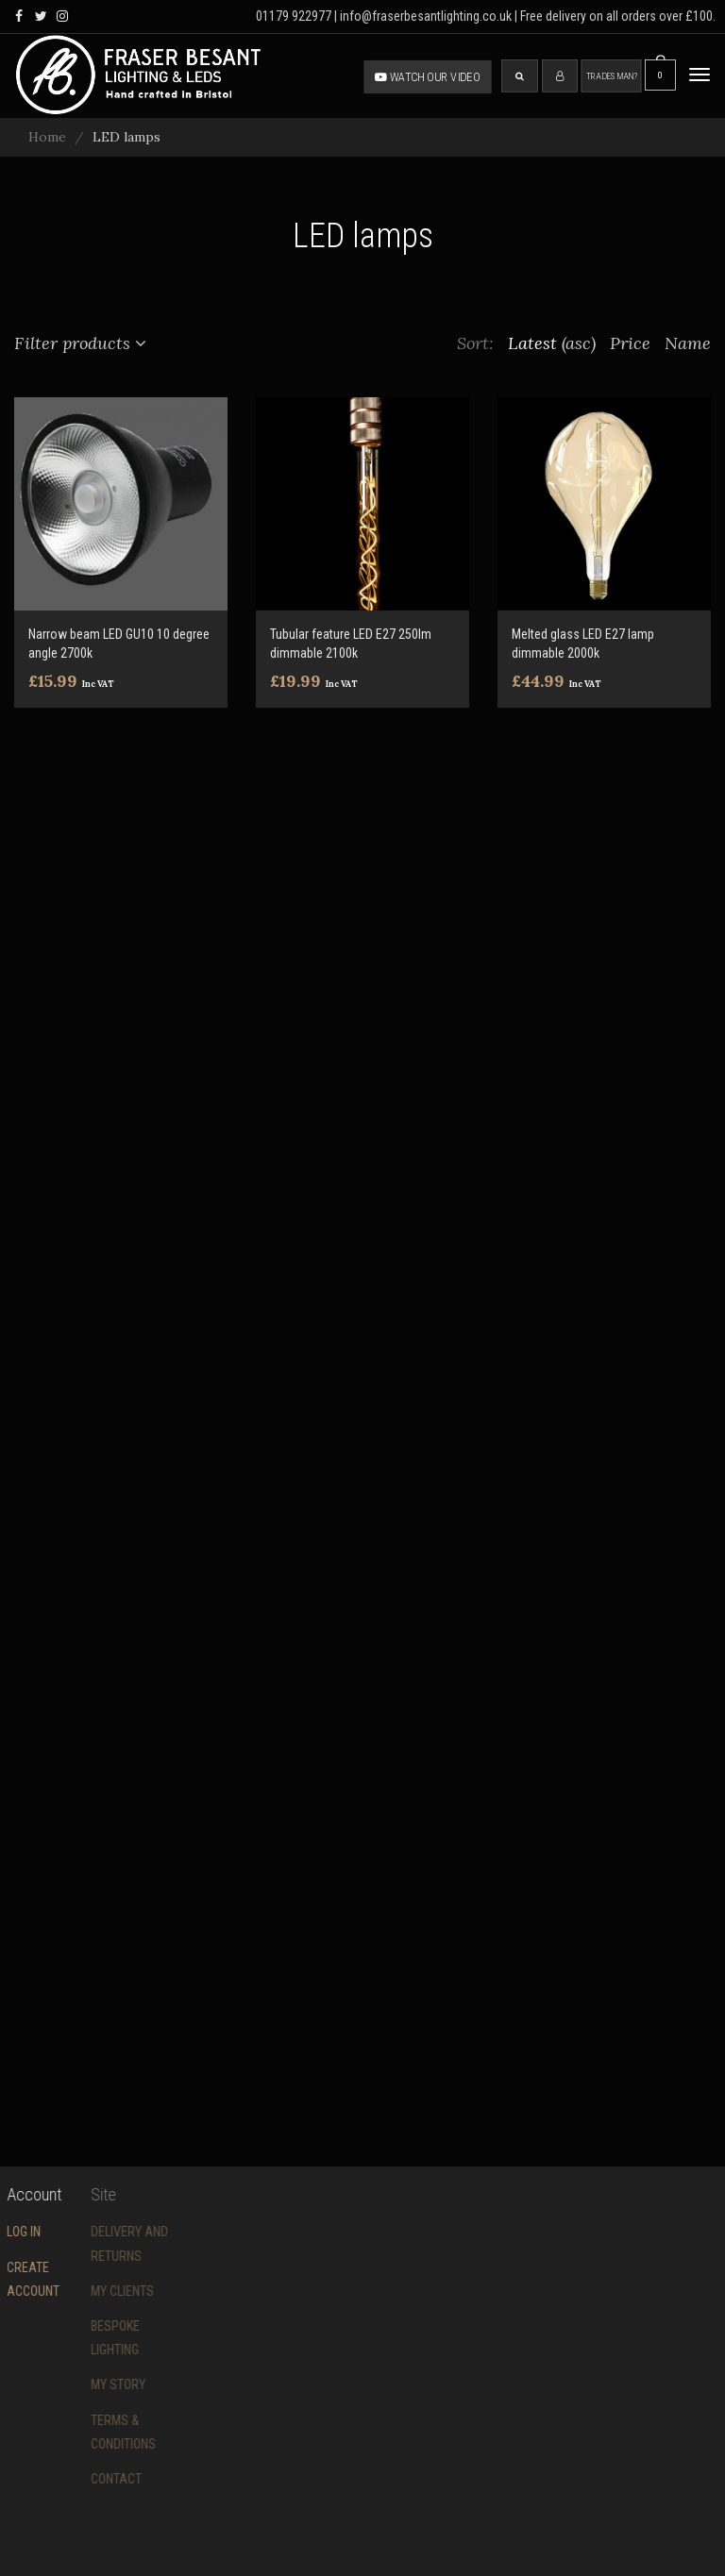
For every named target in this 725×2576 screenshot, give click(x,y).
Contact (79, 2478)
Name (688, 343)
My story (81, 2384)
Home (47, 136)
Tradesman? (611, 76)
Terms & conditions (86, 2432)
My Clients (85, 2291)
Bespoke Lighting (78, 2337)
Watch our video (428, 76)
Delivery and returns (92, 2243)
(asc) (579, 343)
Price (630, 343)
